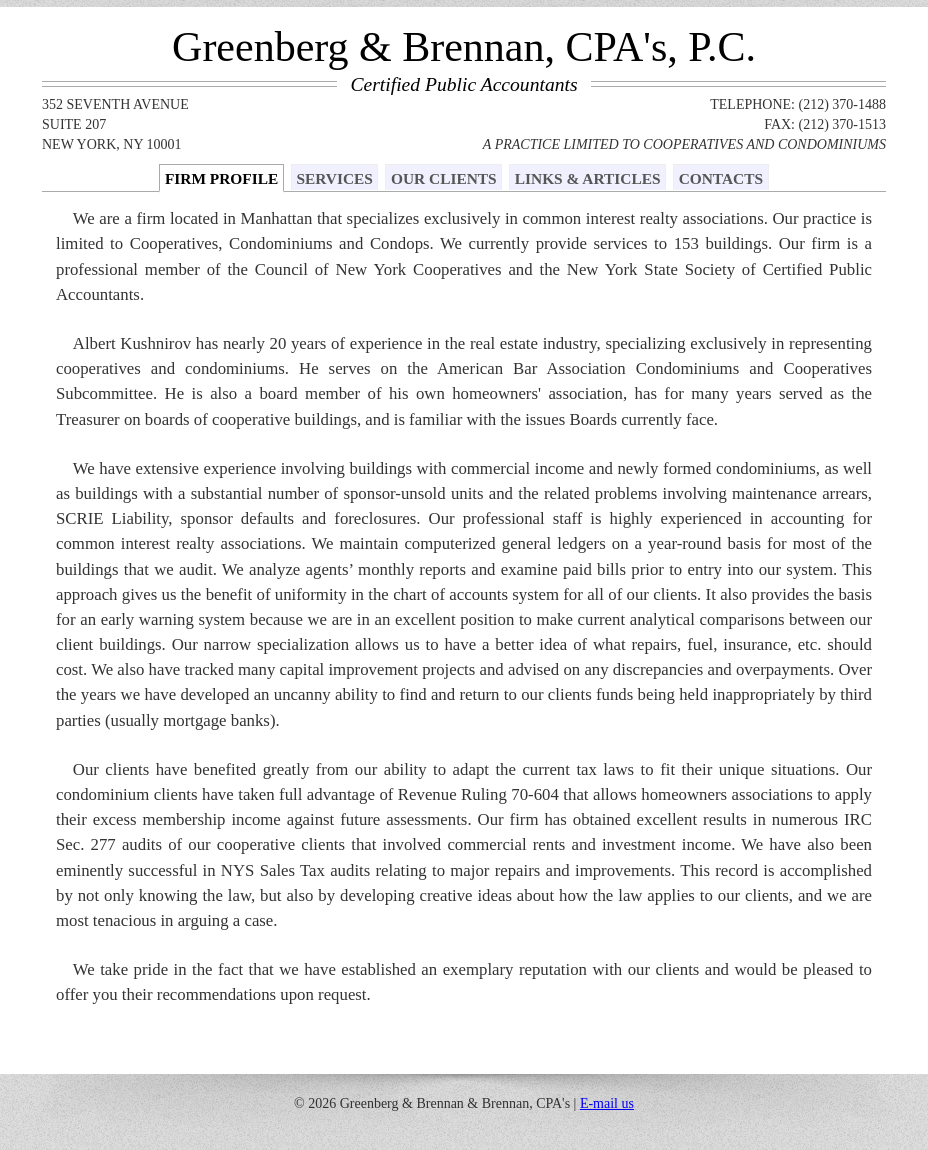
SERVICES (334, 178)
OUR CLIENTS (444, 178)
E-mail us (607, 1103)
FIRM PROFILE (221, 178)
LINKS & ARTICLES (588, 178)
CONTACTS (721, 178)
